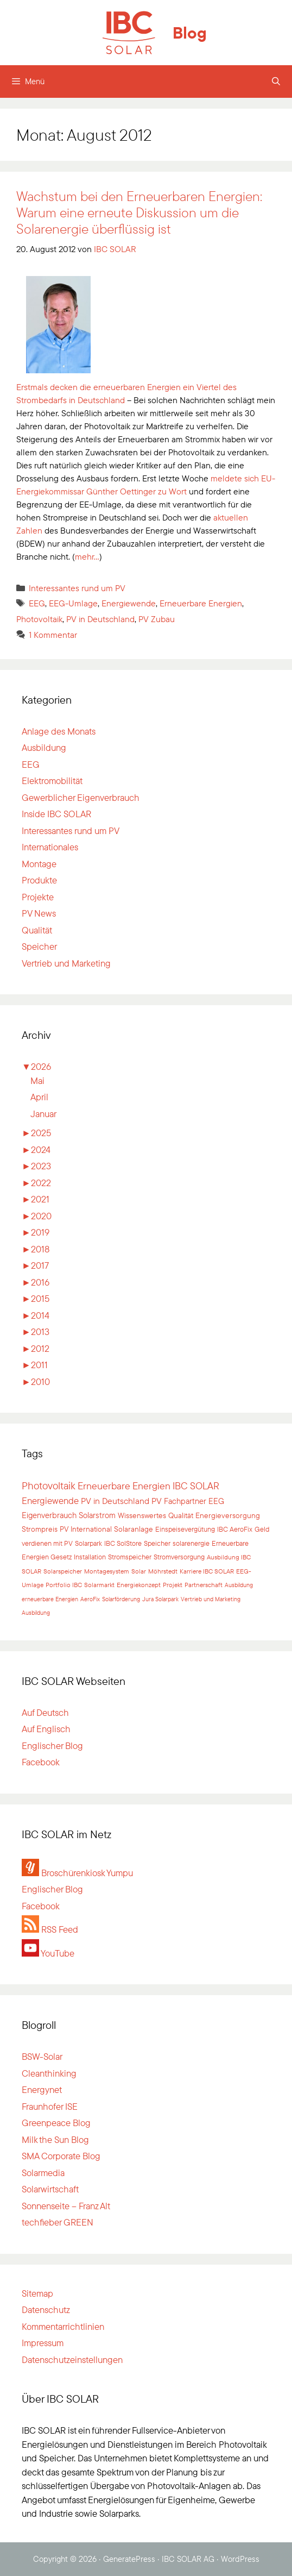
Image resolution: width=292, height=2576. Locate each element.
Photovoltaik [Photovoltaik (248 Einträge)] (48, 1485)
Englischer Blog (52, 1745)
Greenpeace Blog (56, 2122)
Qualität (37, 930)
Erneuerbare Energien (201, 603)
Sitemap (37, 2293)
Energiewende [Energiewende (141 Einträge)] (50, 1500)
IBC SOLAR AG (188, 2559)
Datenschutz (46, 2309)
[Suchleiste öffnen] (276, 81)
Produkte (39, 880)
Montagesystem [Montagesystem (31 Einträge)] (106, 1571)
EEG (37, 603)
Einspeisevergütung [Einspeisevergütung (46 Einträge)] (185, 1529)
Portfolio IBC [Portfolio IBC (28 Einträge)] (64, 1585)
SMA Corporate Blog (61, 2155)
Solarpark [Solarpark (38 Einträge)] (88, 1543)
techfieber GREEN (57, 2222)
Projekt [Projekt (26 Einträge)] (172, 1585)
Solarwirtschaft (50, 2189)
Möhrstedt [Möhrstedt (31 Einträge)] (162, 1571)
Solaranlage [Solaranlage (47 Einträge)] (133, 1528)
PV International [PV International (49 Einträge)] (86, 1528)
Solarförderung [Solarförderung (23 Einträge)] (121, 1599)
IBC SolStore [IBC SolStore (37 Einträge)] (123, 1543)
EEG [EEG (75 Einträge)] (216, 1501)
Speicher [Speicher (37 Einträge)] (157, 1543)
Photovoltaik (39, 618)
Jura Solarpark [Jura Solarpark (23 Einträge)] (160, 1599)
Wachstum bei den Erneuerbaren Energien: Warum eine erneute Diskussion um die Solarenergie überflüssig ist (139, 212)
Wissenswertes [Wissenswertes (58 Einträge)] (142, 1515)
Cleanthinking (49, 2073)
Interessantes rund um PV (77, 587)
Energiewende (128, 603)
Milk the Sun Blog (55, 2139)
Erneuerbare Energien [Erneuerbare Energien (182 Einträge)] (124, 1485)
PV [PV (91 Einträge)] (156, 1500)
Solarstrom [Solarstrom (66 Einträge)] (97, 1515)
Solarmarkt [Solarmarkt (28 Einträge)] (99, 1585)
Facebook (41, 1762)
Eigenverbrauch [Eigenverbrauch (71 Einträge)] (49, 1515)
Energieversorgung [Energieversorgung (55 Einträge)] (227, 1515)
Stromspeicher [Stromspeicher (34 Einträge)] (129, 1556)
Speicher (39, 946)
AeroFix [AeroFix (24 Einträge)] (90, 1599)
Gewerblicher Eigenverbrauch (80, 797)
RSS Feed (50, 1929)
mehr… (87, 556)
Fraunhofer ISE (50, 2106)
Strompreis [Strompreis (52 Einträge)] (40, 1528)
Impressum (43, 2342)
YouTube (48, 1953)
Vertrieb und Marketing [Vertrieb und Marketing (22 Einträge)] (210, 1599)
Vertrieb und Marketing (66, 963)
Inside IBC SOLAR (56, 813)
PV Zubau (156, 618)
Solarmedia (43, 2172)
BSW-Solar (42, 2056)
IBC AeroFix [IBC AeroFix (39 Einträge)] (234, 1529)
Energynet (42, 2089)
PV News (39, 913)
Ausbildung (44, 747)
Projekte (38, 896)
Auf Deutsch (45, 1712)
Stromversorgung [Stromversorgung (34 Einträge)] (179, 1556)
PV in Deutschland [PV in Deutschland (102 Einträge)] (115, 1500)
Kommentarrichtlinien (63, 2326)
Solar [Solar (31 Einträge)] (138, 1571)
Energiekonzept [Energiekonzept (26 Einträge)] (139, 1585)
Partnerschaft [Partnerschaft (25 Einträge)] (204, 1585)
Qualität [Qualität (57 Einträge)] (180, 1515)
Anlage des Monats (59, 731)
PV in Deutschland (100, 618)
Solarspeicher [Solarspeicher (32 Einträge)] (62, 1571)
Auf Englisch (46, 1728)
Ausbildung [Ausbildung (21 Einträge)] (36, 1612)
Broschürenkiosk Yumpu (77, 1872)
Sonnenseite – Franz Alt (66, 2205)
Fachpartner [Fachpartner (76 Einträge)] (185, 1501)
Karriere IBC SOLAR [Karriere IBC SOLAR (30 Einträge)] (207, 1571)
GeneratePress (129, 2559)
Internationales (50, 847)
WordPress (240, 2559)
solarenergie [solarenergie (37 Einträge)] (191, 1543)
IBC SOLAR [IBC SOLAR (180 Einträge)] (196, 1485)
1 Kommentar (53, 634)
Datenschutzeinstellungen (72, 2359)
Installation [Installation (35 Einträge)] (90, 1556)
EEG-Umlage (73, 603)
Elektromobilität (52, 780)
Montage (39, 863)
